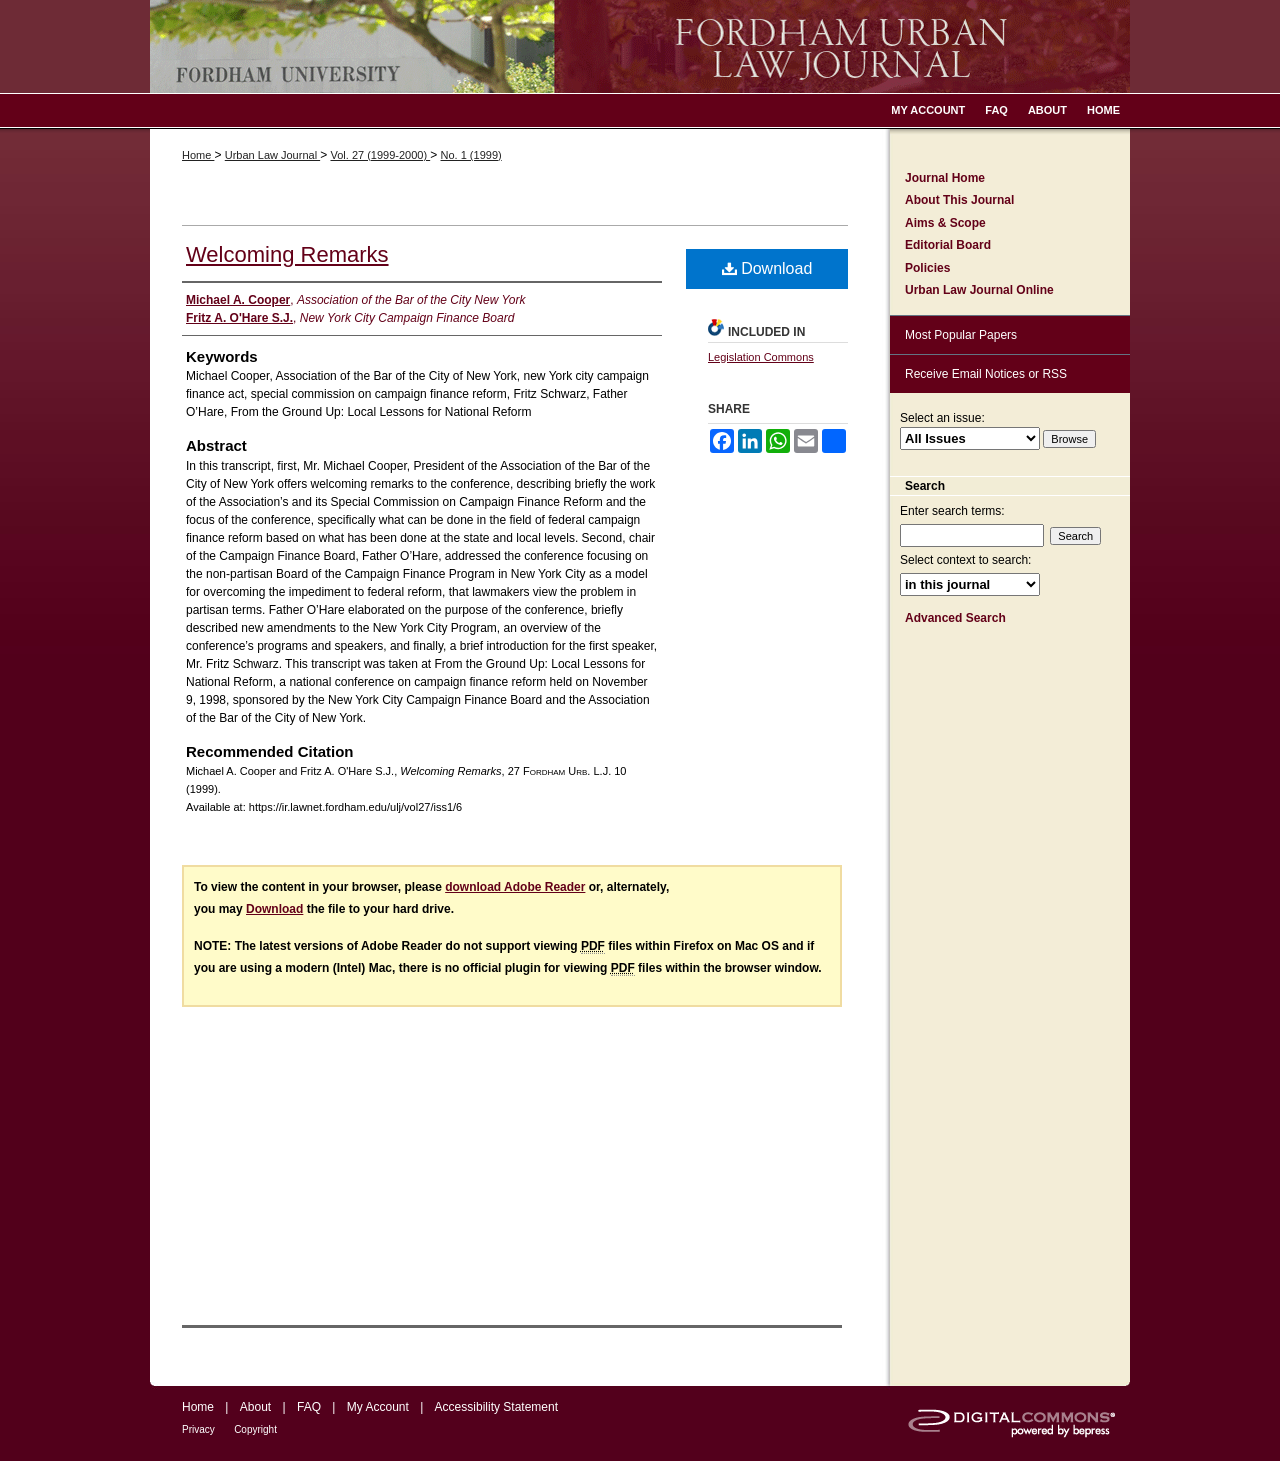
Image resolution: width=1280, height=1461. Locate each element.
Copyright (255, 1429)
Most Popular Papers (961, 335)
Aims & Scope (945, 223)
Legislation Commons (761, 357)
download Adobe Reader (515, 887)
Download (767, 268)
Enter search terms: (952, 511)
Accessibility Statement (496, 1407)
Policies (927, 268)
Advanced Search (955, 618)
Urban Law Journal (272, 155)
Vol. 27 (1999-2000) (380, 155)
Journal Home (945, 178)
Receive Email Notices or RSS (986, 374)
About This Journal (959, 200)
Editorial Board (948, 245)
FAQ (309, 1407)
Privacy (198, 1429)
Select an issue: (942, 418)
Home (198, 155)
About (255, 1407)
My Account (378, 1407)
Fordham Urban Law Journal (640, 46)
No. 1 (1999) (471, 155)
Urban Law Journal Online (979, 290)
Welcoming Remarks (287, 254)
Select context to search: (965, 560)
